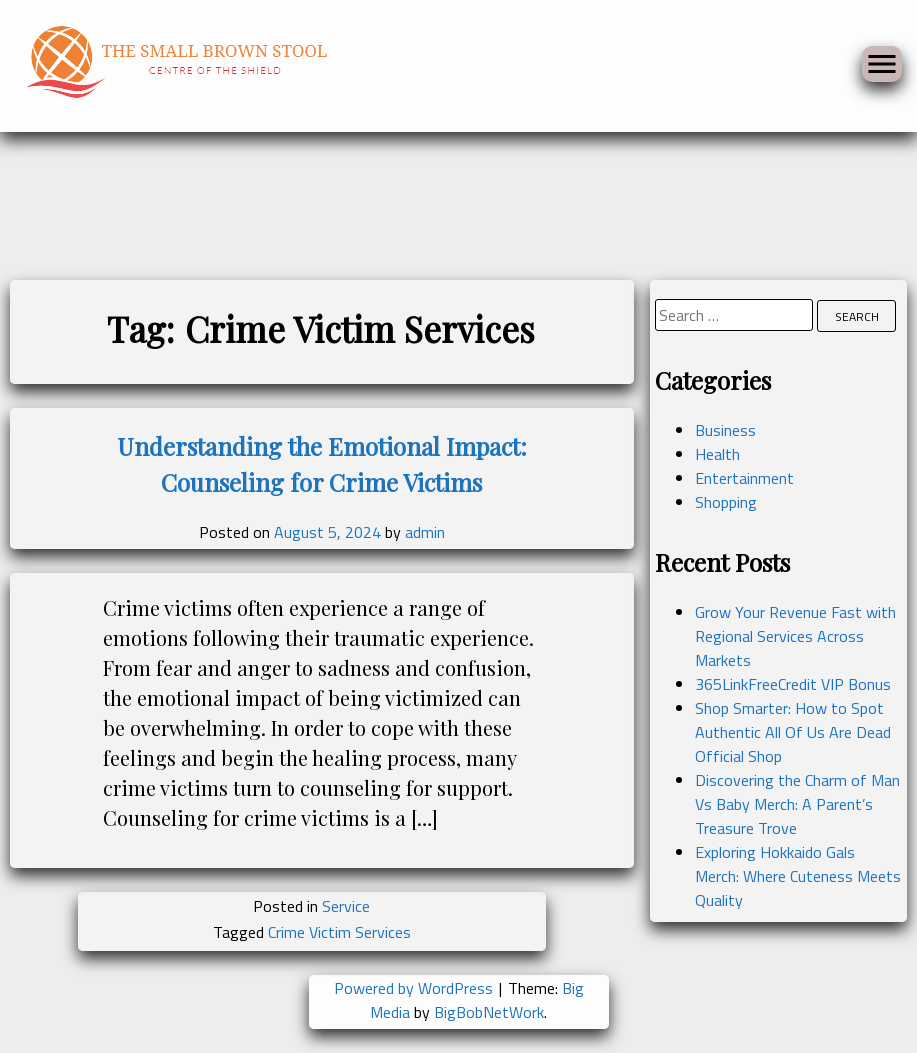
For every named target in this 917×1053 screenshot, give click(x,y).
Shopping (726, 502)
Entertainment (744, 478)
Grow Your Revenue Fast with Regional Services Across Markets (795, 636)
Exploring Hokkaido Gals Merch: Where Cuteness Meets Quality (798, 876)
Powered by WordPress (415, 988)
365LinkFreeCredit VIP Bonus (793, 684)
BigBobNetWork (489, 1012)
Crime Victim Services (339, 932)
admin (425, 532)
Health (717, 454)
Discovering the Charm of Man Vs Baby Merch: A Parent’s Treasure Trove (797, 804)
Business (725, 430)
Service (346, 906)
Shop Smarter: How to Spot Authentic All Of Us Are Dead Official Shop (793, 732)
